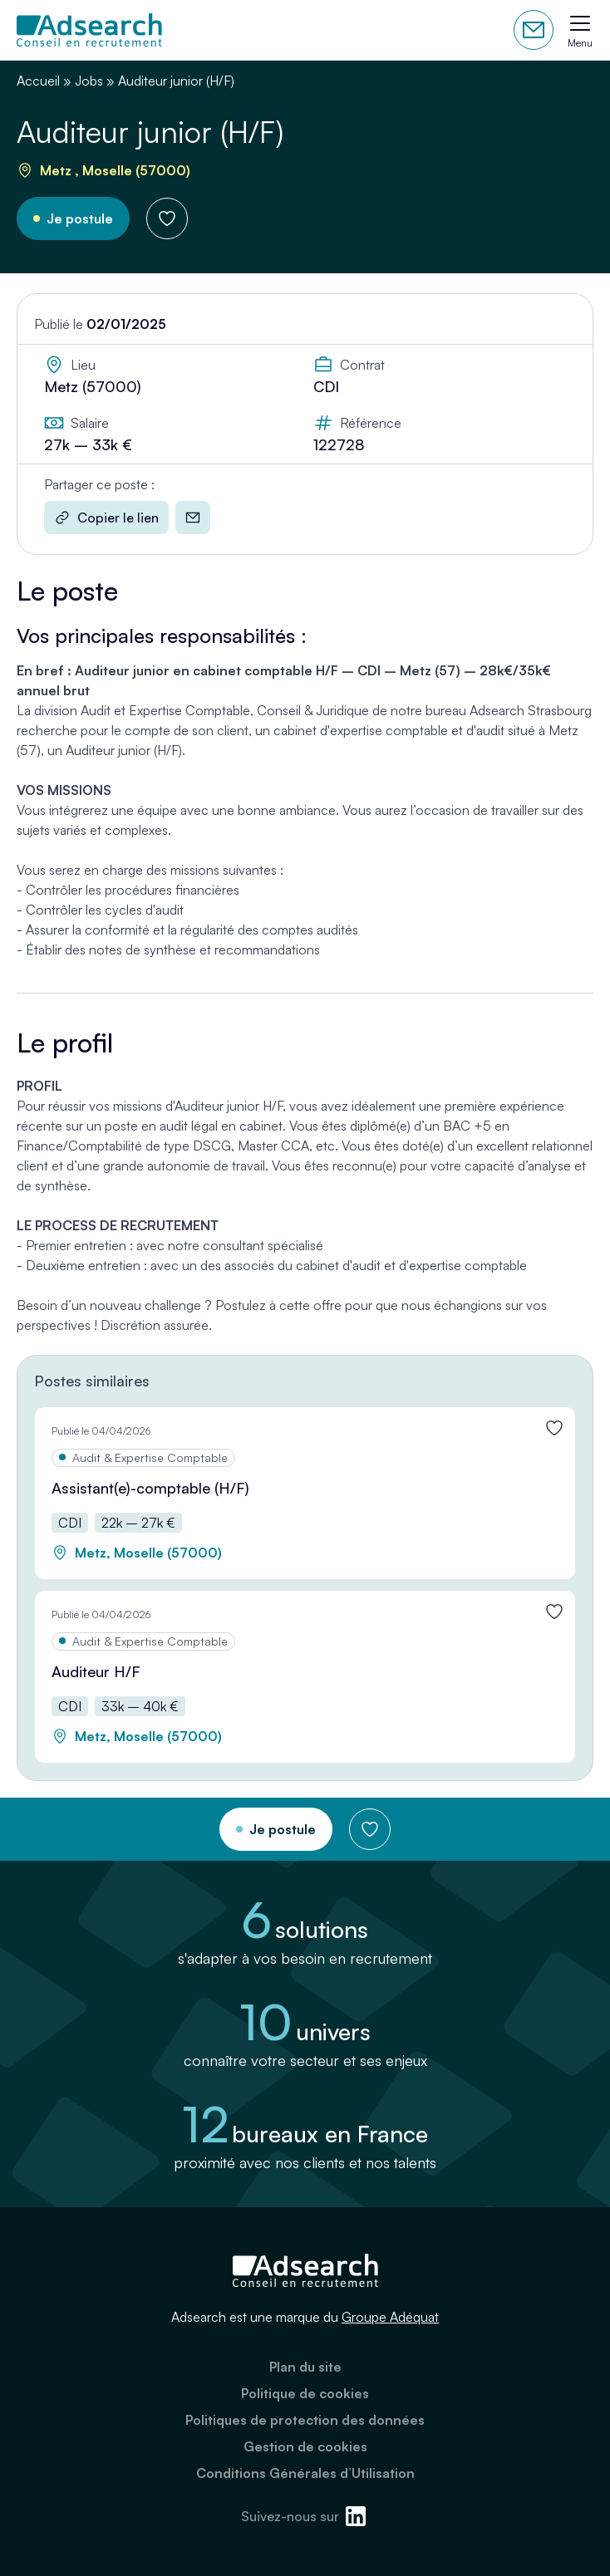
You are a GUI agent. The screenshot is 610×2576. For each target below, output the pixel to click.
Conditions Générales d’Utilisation (305, 2473)
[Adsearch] (89, 30)
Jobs (89, 80)
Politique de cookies (305, 2393)
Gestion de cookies (305, 2446)
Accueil (38, 80)
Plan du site (305, 2366)
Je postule (80, 218)
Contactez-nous (533, 30)
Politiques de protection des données (305, 2420)
